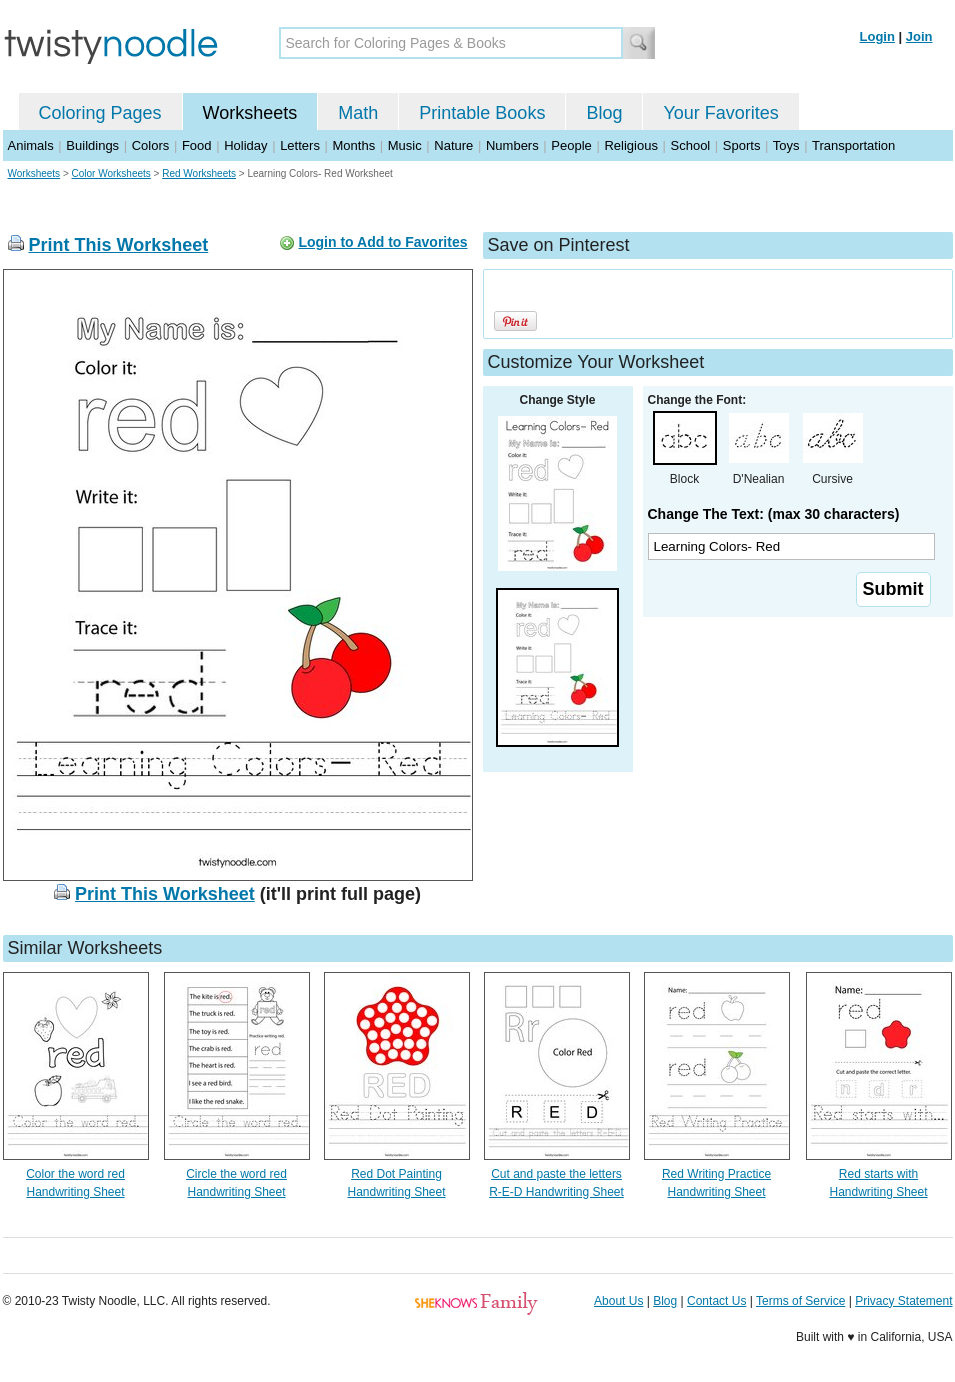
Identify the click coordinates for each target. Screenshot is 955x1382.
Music (405, 145)
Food (197, 145)
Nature (453, 145)
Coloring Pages (100, 113)
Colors (151, 145)
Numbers (512, 145)
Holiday (245, 145)
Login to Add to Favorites (382, 242)
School (691, 145)
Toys (786, 145)
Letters (300, 145)
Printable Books (482, 113)
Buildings (92, 145)
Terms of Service (800, 1301)
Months (354, 145)
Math (358, 113)
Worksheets (250, 113)
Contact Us (716, 1301)
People (571, 145)
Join (919, 36)
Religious (630, 145)
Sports (742, 145)
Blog (604, 113)
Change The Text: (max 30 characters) (774, 514)
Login (877, 36)
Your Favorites (720, 113)
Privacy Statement (903, 1301)
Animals (31, 145)
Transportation (853, 145)
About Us (618, 1301)
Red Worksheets (199, 173)
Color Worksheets (111, 173)
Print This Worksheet (119, 245)
